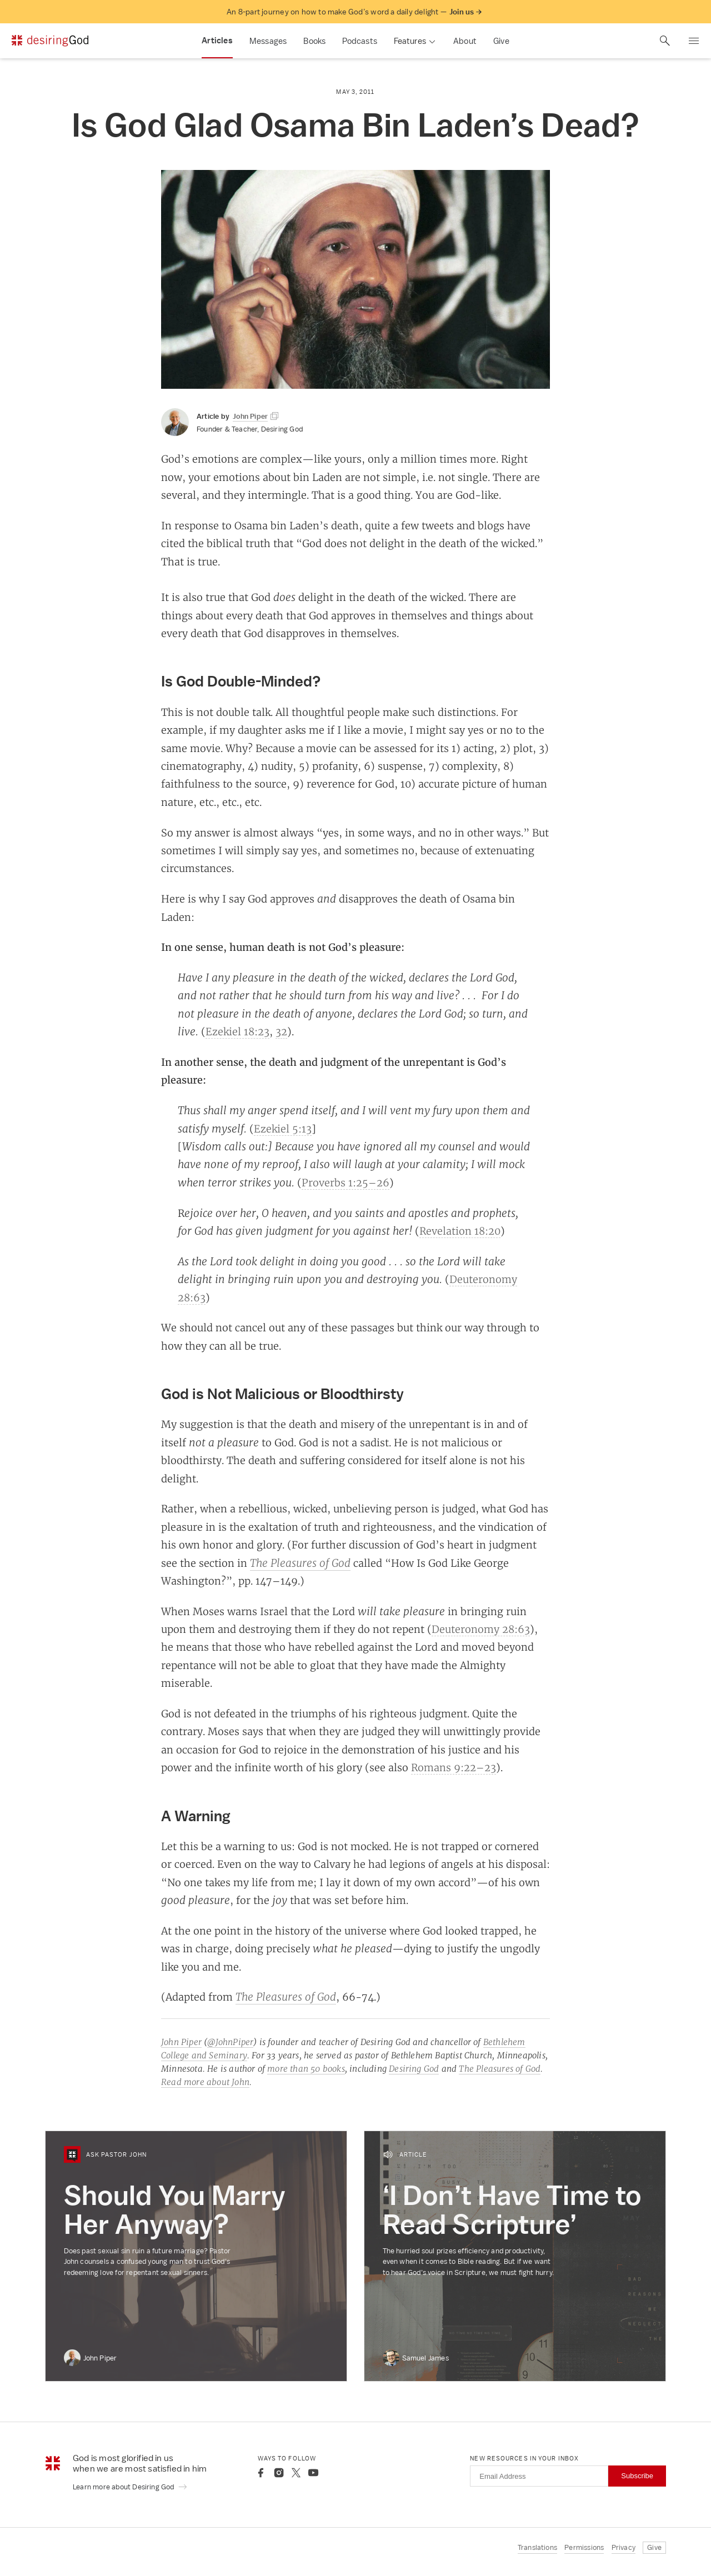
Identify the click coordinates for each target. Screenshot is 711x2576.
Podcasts (359, 41)
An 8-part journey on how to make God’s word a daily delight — (354, 12)
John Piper (181, 2042)
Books (314, 41)
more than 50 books (306, 2068)
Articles (217, 40)
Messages (268, 41)
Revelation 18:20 (459, 1230)
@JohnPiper (230, 2042)
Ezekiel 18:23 (237, 1031)
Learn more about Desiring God (130, 2487)
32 (281, 1031)
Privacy (623, 2547)
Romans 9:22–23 (453, 1767)
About (465, 41)
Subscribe (637, 2476)
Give (501, 41)
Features (410, 41)
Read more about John (205, 2082)
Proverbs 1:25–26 (345, 1182)
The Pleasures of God (300, 1563)
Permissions (584, 2547)
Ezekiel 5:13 (283, 1128)
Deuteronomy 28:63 (481, 1629)
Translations (537, 2547)
